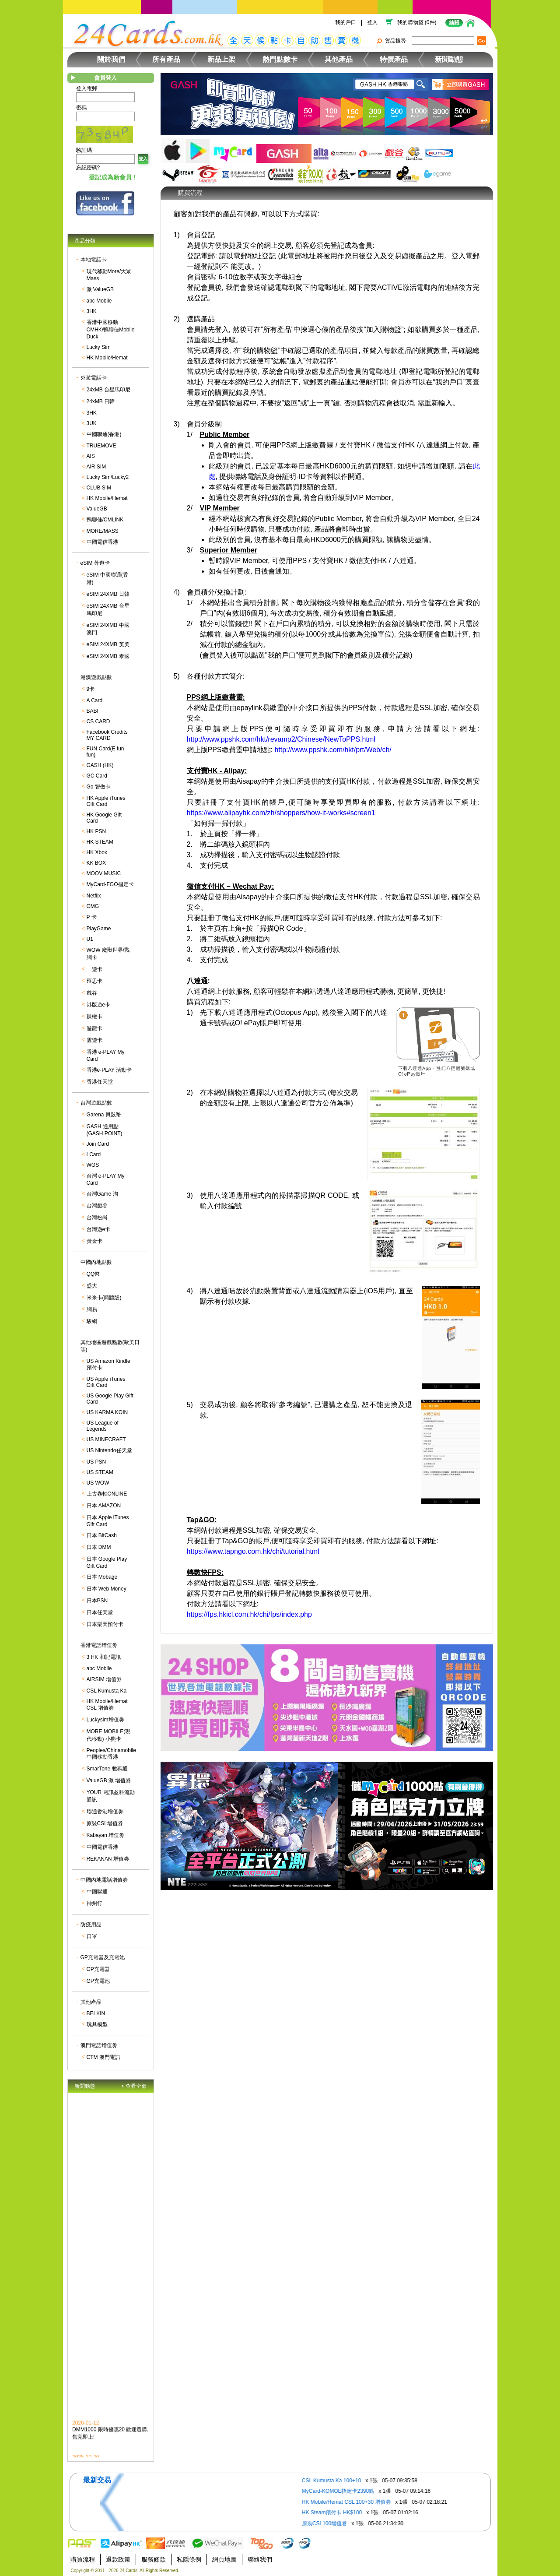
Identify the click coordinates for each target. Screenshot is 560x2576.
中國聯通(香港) (104, 434)
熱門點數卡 (280, 59)
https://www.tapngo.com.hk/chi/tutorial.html (253, 1551)
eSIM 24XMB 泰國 (108, 656)
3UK (92, 423)
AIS (91, 456)
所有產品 (166, 59)
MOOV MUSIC (104, 873)
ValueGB (97, 509)
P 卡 (92, 917)
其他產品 (339, 59)
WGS (93, 1165)
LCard (94, 1154)
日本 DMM (99, 1547)
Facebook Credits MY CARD (107, 735)
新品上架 (221, 59)
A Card (95, 700)
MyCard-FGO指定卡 (110, 884)
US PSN (96, 1462)
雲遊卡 (94, 1040)
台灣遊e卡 (99, 1229)
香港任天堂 (100, 1082)
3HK (92, 311)
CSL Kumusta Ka (107, 1691)
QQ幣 (93, 1274)
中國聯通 (97, 1892)
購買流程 (82, 2559)
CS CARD (98, 721)
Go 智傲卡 (99, 787)
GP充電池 (98, 1981)
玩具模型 (97, 2024)
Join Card (98, 1144)
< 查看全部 (134, 2086)
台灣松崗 (97, 1217)
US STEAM (100, 1472)
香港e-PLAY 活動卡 (109, 1070)
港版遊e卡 (99, 1005)
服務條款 (153, 2559)
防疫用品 (91, 1924)
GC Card (97, 776)
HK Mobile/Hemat (107, 358)
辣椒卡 (94, 1017)
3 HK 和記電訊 (104, 1657)
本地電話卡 (93, 260)
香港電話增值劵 (98, 1645)
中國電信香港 (102, 542)
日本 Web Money (106, 1589)
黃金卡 (94, 1241)
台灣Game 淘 (102, 1194)
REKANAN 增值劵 (108, 1859)
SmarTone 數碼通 (107, 1769)
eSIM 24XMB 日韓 (108, 594)
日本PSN (97, 1601)
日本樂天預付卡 (105, 1624)
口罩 (92, 1936)
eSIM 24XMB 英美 (108, 644)
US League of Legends (103, 1426)
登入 (372, 22)
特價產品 (394, 59)
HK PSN (96, 831)
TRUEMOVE (101, 446)
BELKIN (96, 2013)
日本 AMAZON (104, 1506)
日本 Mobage (102, 1577)
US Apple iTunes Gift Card (106, 1382)
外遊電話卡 (93, 378)
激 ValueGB (100, 289)
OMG (93, 906)
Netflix (94, 896)
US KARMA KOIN (107, 1412)
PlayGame (99, 929)
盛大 (92, 1286)
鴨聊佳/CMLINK (105, 520)
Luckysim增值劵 (105, 1720)
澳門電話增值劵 (98, 2045)
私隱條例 (189, 2559)
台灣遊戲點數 (96, 1103)
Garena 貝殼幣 (104, 1115)
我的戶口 (345, 22)
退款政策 (118, 2559)
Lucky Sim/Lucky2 (108, 477)
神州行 (94, 1903)
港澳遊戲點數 (96, 677)
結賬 (454, 23)
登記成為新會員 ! (112, 177)
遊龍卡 (94, 1028)
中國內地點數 (96, 1262)
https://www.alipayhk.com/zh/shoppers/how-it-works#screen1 (281, 812)
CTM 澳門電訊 (103, 2057)
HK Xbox (97, 852)
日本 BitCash (102, 1535)
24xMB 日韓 (101, 401)
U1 (90, 939)
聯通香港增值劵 (105, 1812)
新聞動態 (449, 59)
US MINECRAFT (106, 1439)
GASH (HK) (100, 765)
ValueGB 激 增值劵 (109, 1780)
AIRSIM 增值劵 (104, 1679)
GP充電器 (98, 1969)
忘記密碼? (88, 168)
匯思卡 (94, 981)
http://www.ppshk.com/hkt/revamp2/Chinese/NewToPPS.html (281, 739)
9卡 (91, 689)
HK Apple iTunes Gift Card (106, 801)
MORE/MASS (103, 531)
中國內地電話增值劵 (104, 1880)
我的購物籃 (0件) (417, 22)
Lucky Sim (99, 347)
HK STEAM (100, 842)
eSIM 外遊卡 (95, 563)
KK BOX (96, 863)
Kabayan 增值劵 (106, 1835)
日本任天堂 (100, 1612)
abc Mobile (99, 301)
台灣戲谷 (97, 1206)
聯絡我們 (260, 2559)
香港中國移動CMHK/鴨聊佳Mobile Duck (111, 329)
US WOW (98, 1483)
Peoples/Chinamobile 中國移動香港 (111, 1753)
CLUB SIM (99, 488)
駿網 (92, 1321)
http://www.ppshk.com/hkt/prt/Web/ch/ (332, 749)
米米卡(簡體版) (104, 1298)
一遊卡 (94, 969)
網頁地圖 (224, 2559)
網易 (92, 1309)
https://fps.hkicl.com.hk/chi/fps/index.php (249, 1614)
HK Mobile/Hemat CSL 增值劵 (107, 1704)
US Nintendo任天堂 (109, 1450)
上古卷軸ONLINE (107, 1494)
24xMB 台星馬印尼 (109, 390)
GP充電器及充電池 (102, 1957)
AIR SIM (96, 467)
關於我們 (111, 59)
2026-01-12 (85, 2430)
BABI (92, 711)
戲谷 (92, 993)
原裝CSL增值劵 (105, 1823)
